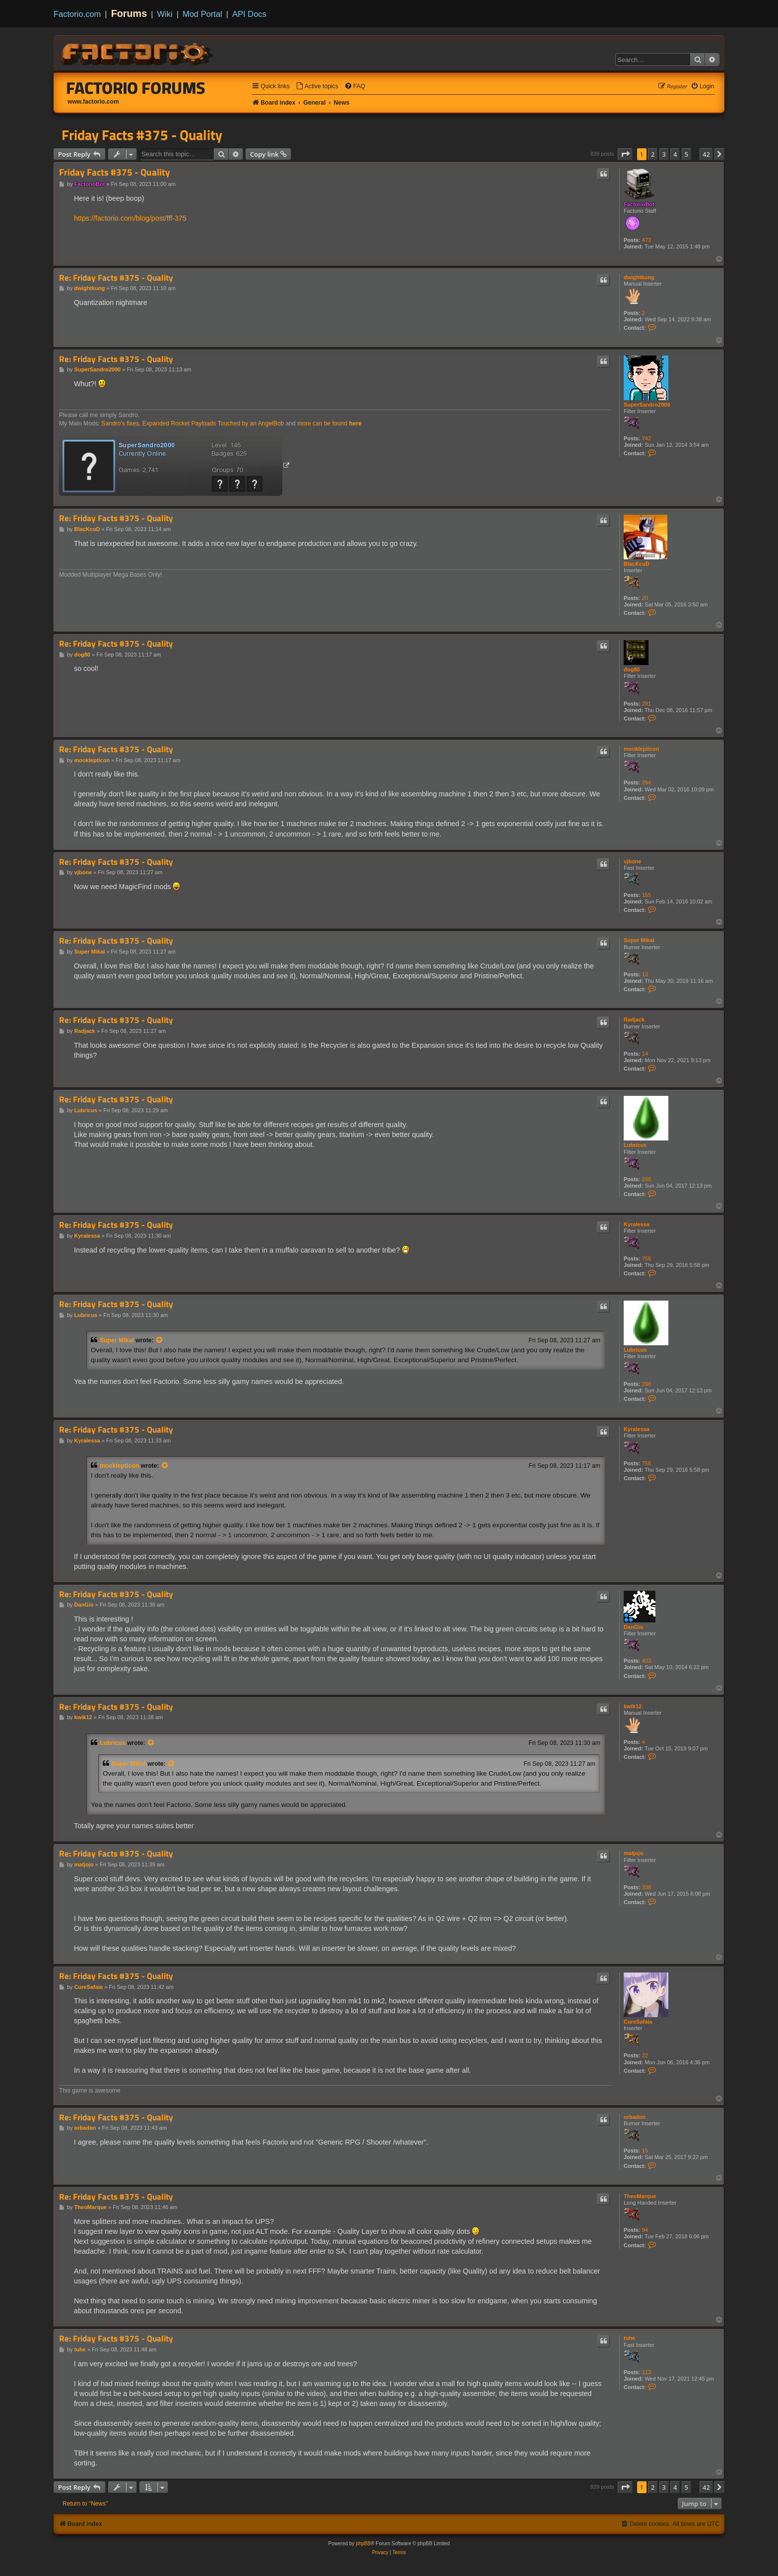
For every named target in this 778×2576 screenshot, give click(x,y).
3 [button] (664, 154)
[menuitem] (317, 86)
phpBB (363, 2543)
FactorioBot (639, 204)
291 (646, 704)
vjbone (632, 861)
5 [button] (686, 154)
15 (645, 2151)
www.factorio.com (93, 101)
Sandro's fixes (120, 423)
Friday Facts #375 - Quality (142, 134)
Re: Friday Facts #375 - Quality (116, 278)
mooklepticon (641, 749)
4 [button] (675, 154)
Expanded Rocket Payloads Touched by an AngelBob (213, 423)
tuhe (629, 2338)
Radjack (634, 1019)
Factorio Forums (135, 87)
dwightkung (639, 277)
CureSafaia (638, 2022)
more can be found (329, 423)
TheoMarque (640, 2196)
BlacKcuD (636, 564)
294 (646, 782)
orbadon (635, 2117)
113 (646, 2372)
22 (645, 2055)
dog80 (632, 669)
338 (646, 1887)
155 (646, 895)
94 (645, 2230)
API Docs (249, 13)
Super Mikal (639, 940)
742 (646, 438)
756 (646, 1258)
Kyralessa (636, 1224)
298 (646, 1179)
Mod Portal (202, 13)
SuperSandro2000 (647, 405)
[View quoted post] (159, 1340)
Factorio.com (77, 13)
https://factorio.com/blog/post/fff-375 (130, 218)
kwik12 (633, 1706)
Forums (129, 13)
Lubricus (635, 1145)
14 (645, 1054)
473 (646, 240)
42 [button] (706, 154)
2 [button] (652, 154)
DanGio (633, 1627)
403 (646, 1661)
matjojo (633, 1853)
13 (645, 974)
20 (645, 598)
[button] (625, 154)
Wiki (165, 13)
